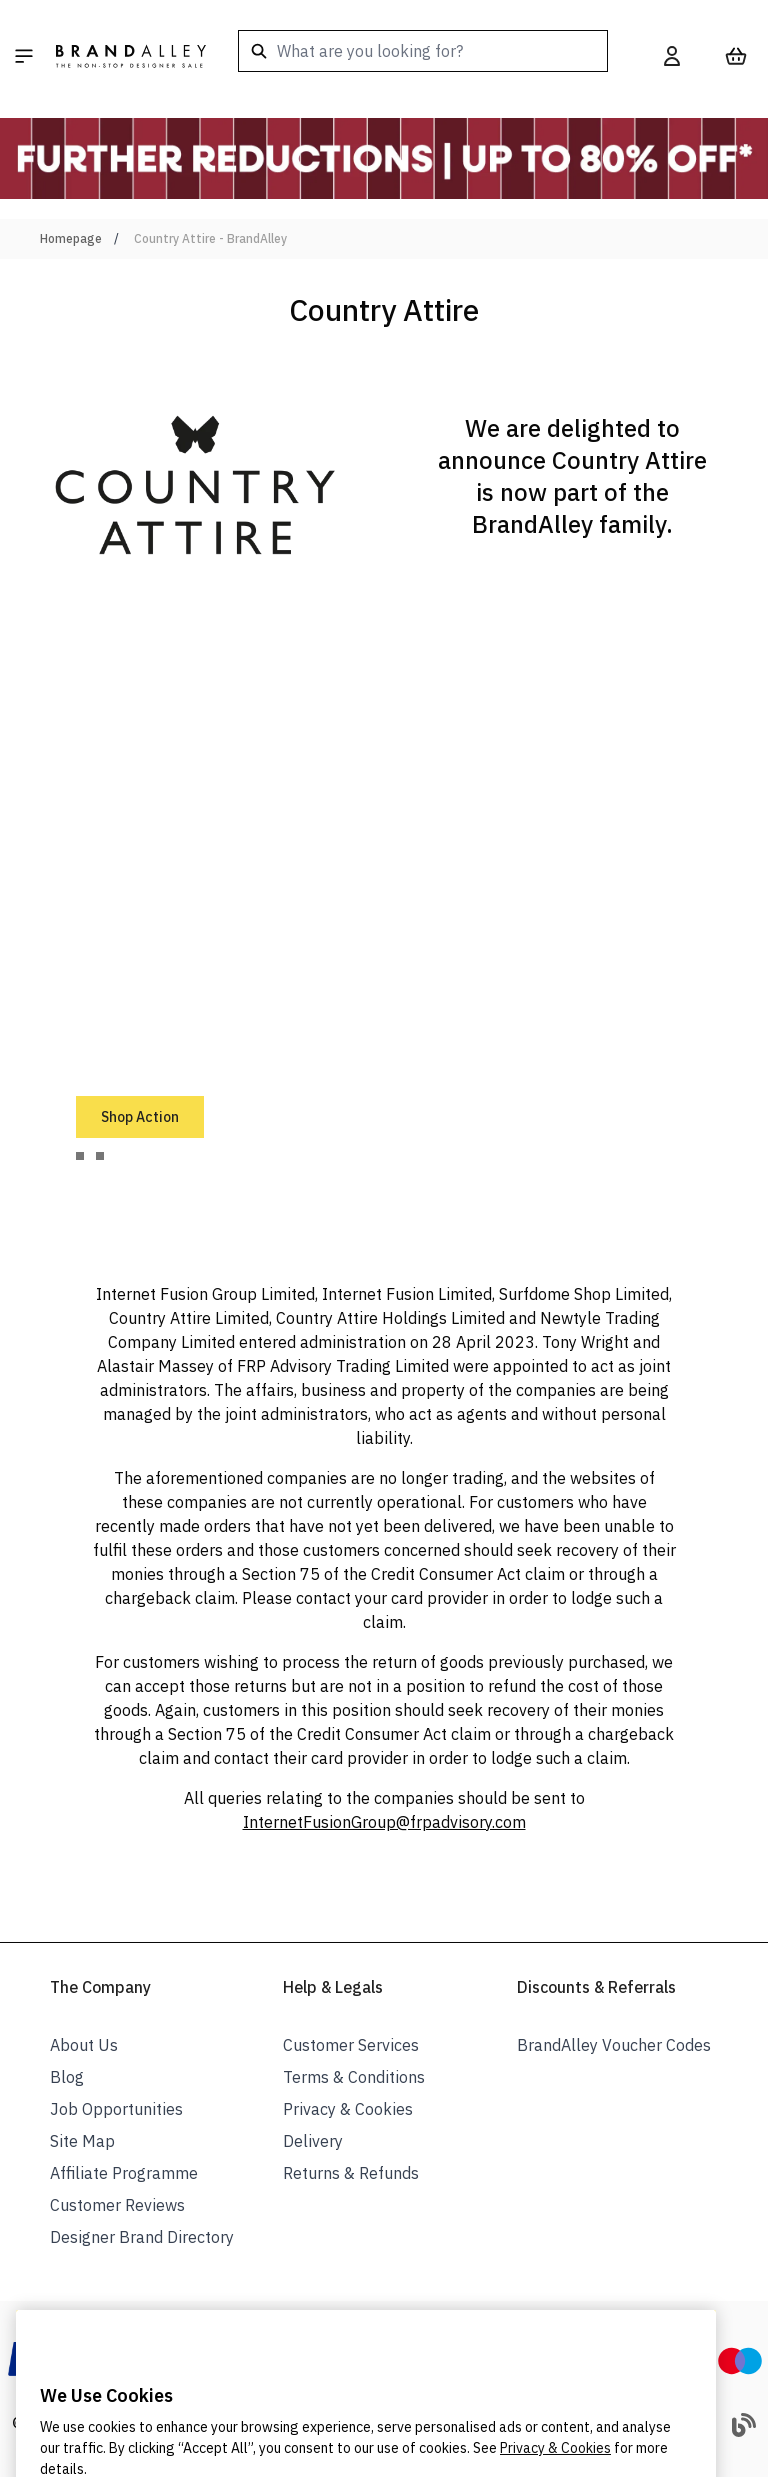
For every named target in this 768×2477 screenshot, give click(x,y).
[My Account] (672, 56)
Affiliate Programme (124, 2173)
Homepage (71, 238)
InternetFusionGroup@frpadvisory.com (384, 1822)
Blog (67, 2077)
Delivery (313, 2141)
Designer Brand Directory (142, 2237)
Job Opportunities (116, 2109)
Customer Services (351, 2045)
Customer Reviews (117, 2205)
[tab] (80, 1156)
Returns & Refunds (351, 2173)
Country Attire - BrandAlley (210, 238)
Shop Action (140, 1117)
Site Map (82, 2141)
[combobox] (423, 51)
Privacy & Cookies (348, 2109)
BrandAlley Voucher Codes (614, 2045)
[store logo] (131, 56)
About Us (84, 2045)
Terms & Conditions (354, 2077)
